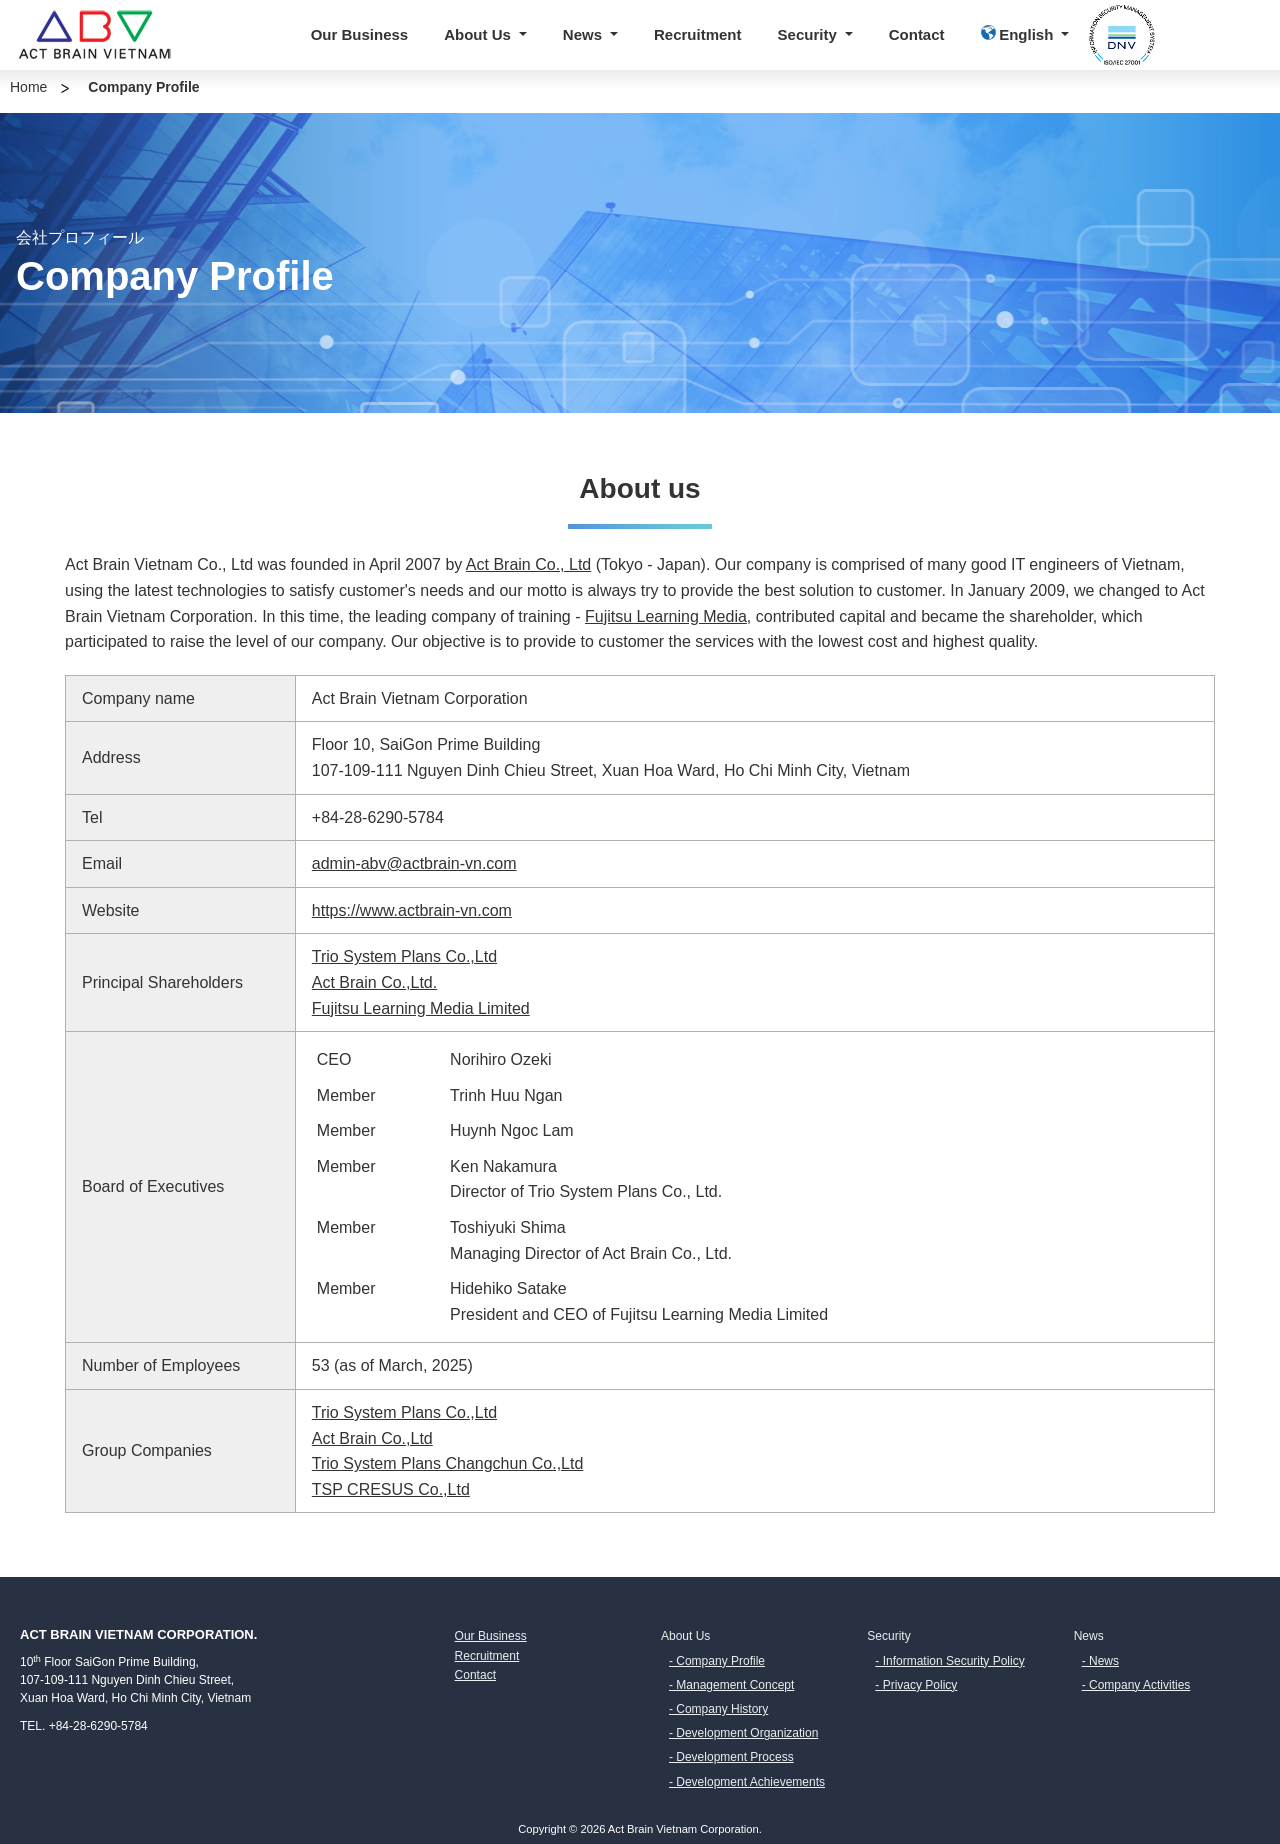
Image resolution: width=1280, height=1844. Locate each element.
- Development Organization (743, 1733)
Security (809, 34)
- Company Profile (717, 1661)
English (1019, 34)
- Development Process (731, 1757)
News (584, 34)
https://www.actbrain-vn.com (412, 910)
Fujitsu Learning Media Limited (421, 1008)
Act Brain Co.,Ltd (372, 1438)
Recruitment (698, 34)
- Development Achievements (747, 1782)
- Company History (718, 1709)
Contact (917, 34)
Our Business (360, 34)
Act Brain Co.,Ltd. (374, 982)
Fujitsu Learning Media (666, 616)
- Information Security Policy (949, 1661)
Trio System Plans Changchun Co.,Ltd (448, 1463)
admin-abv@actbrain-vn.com (414, 863)
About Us (479, 34)
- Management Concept (731, 1685)
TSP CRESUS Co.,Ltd (391, 1489)
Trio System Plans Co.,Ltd (404, 956)
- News (1100, 1661)
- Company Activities (1136, 1685)
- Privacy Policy (916, 1685)
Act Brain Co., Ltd (528, 564)
